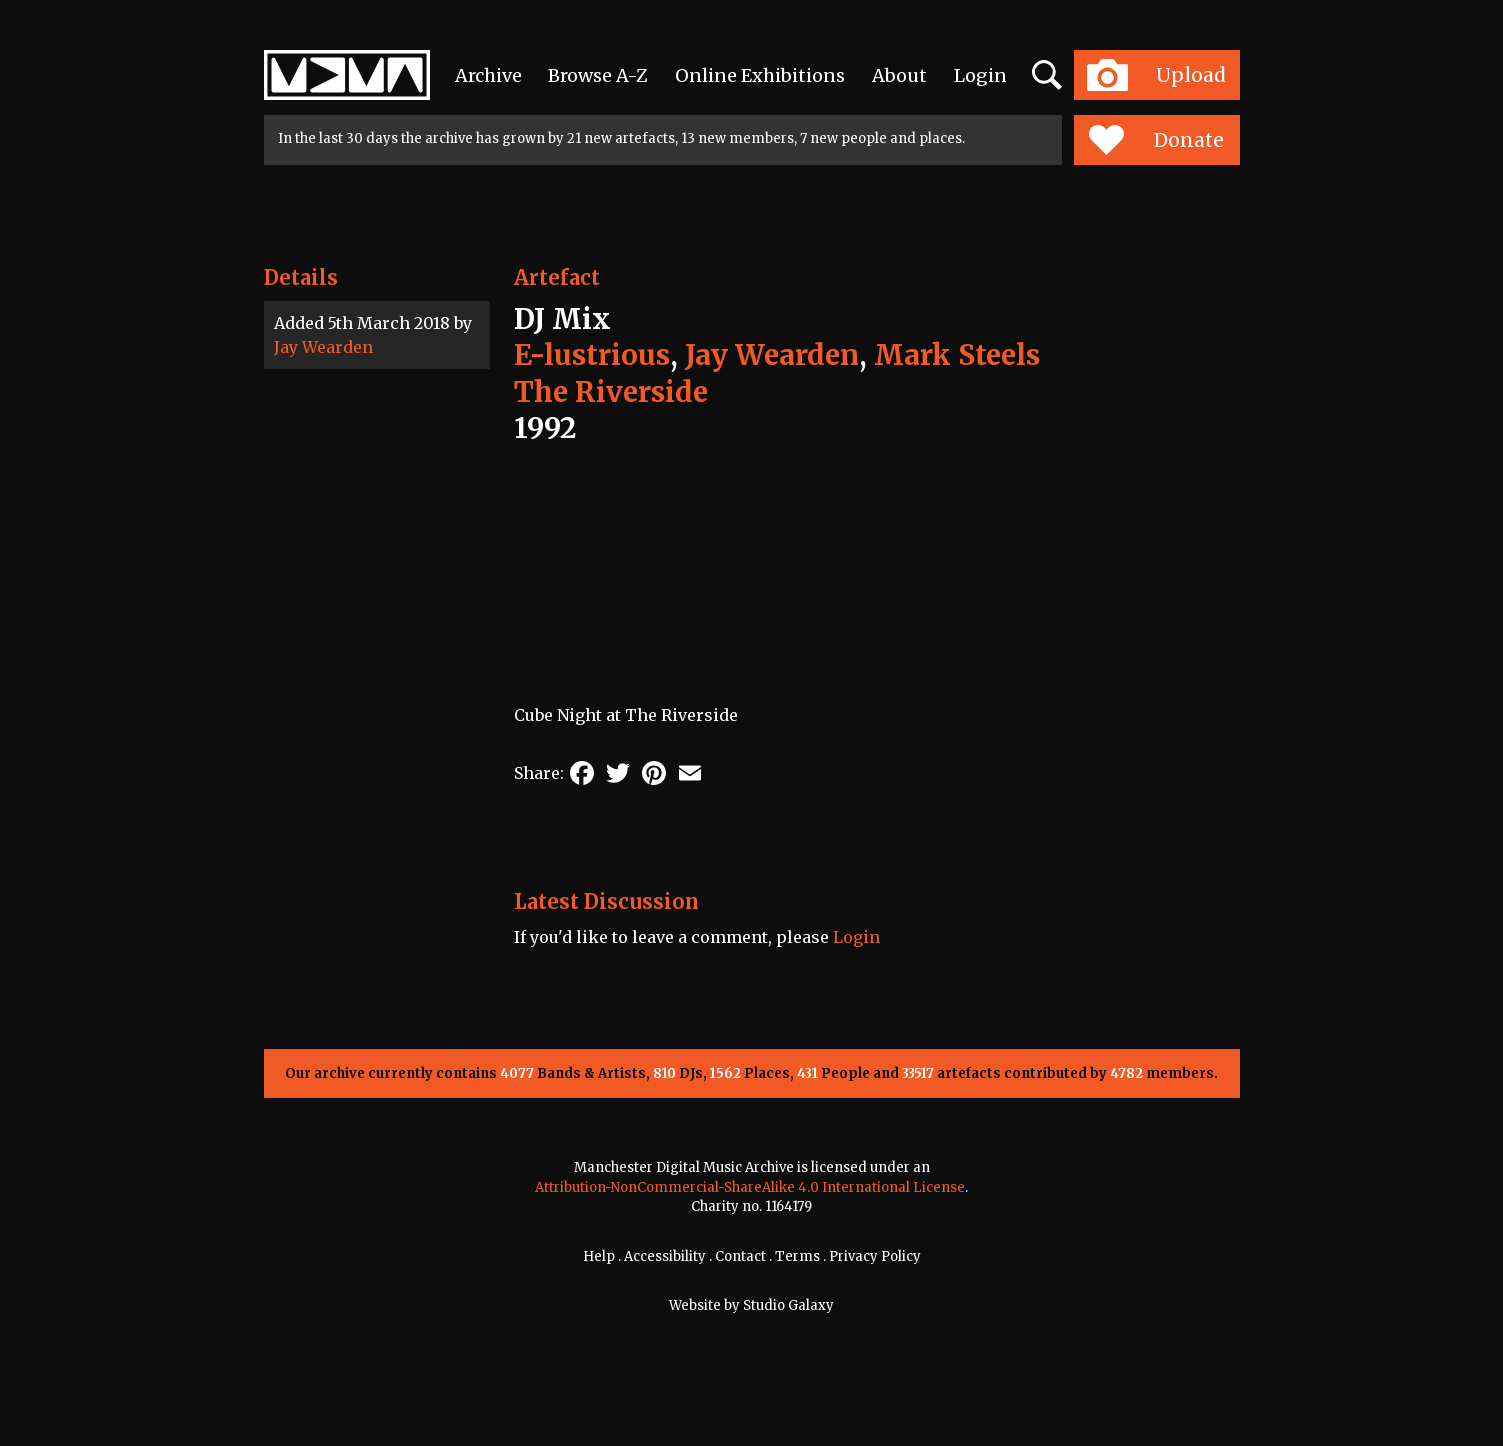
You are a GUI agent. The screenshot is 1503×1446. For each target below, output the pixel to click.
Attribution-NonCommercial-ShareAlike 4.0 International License (750, 1187)
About (899, 75)
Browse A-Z (598, 75)
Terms (797, 1256)
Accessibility (665, 1256)
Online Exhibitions (760, 75)
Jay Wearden (323, 347)
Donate (1156, 140)
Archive (488, 75)
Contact (740, 1256)
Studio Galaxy (788, 1305)
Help (599, 1256)
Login (980, 75)
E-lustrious (592, 355)
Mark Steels (957, 355)
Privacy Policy (875, 1256)
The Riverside (611, 392)
